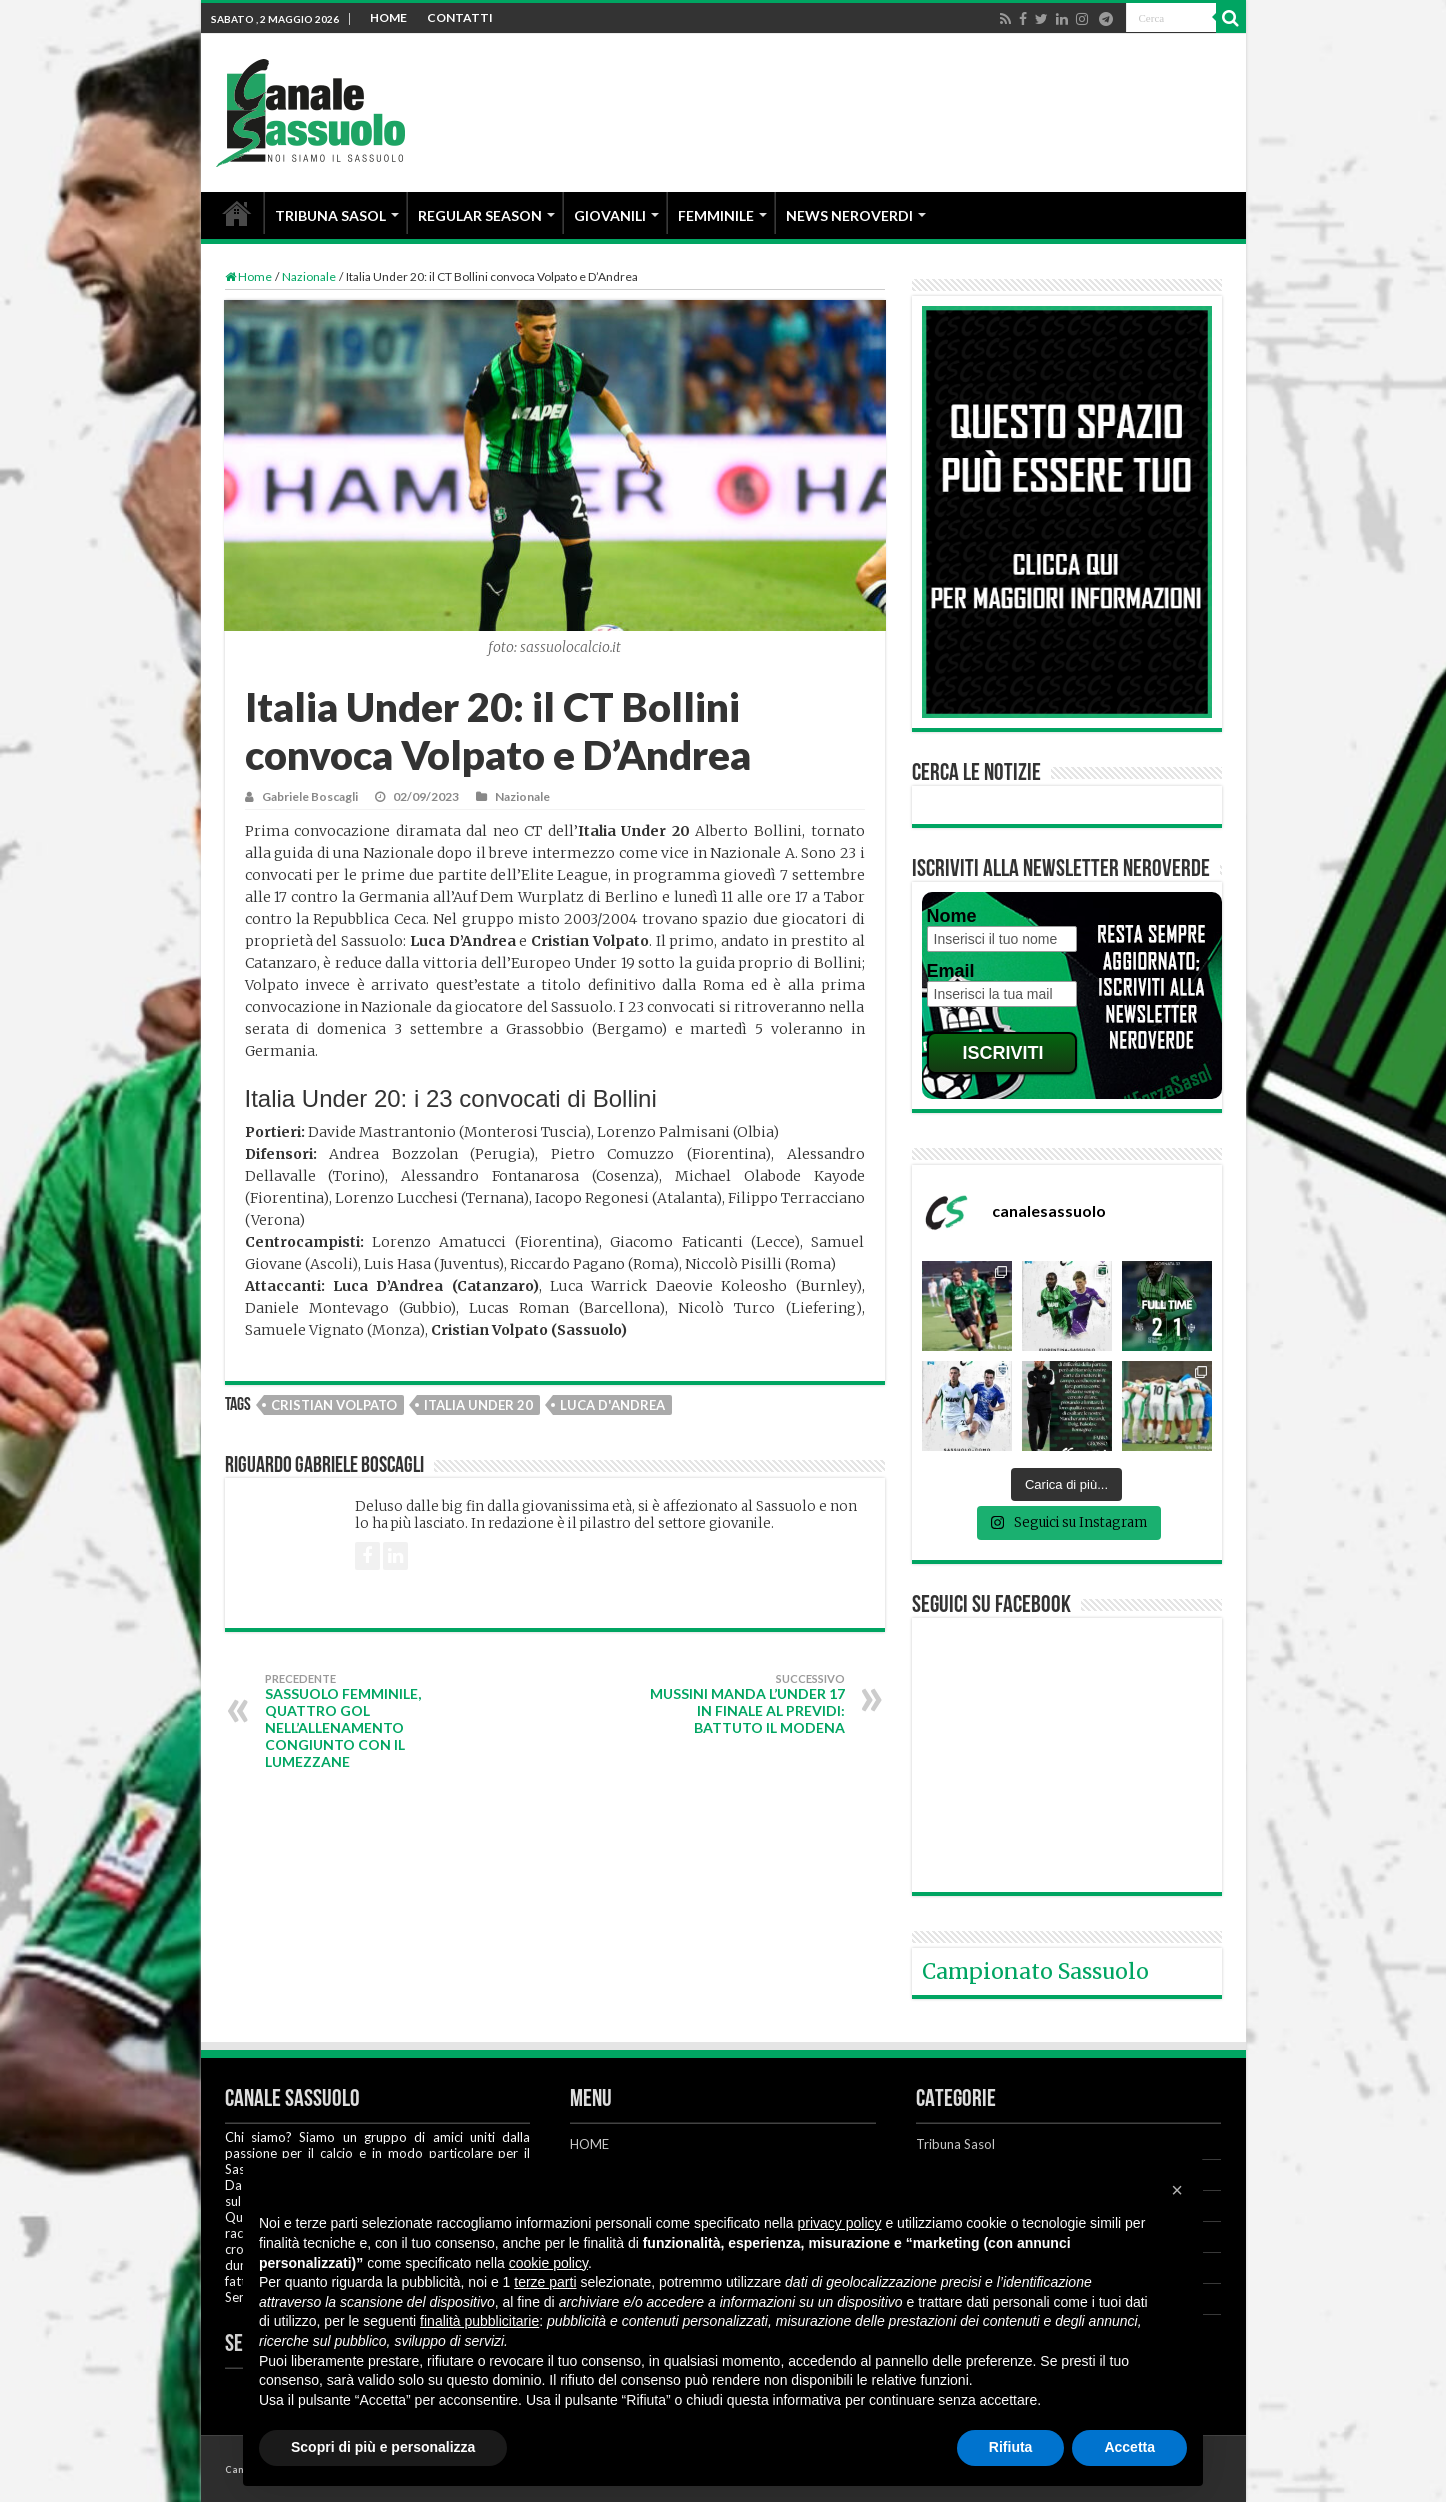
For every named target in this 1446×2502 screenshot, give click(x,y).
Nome (952, 916)
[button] (1177, 2190)
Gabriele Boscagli (310, 796)
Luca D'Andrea (612, 1405)
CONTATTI (460, 17)
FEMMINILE (716, 215)
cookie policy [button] (548, 2263)
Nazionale (309, 276)
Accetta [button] (1129, 2447)
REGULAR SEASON (480, 215)
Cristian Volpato (334, 1405)
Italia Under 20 (478, 1405)
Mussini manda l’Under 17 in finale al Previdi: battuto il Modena (742, 1704)
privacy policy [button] (840, 2223)
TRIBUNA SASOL (330, 215)
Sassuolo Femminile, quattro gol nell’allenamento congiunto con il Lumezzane (367, 1721)
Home (248, 276)
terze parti (545, 2282)
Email (951, 971)
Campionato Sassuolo (1035, 1971)
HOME (388, 17)
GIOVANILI (610, 215)
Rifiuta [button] (1011, 2447)
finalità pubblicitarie (479, 2321)
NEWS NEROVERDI (849, 215)
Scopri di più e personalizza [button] (383, 2447)
